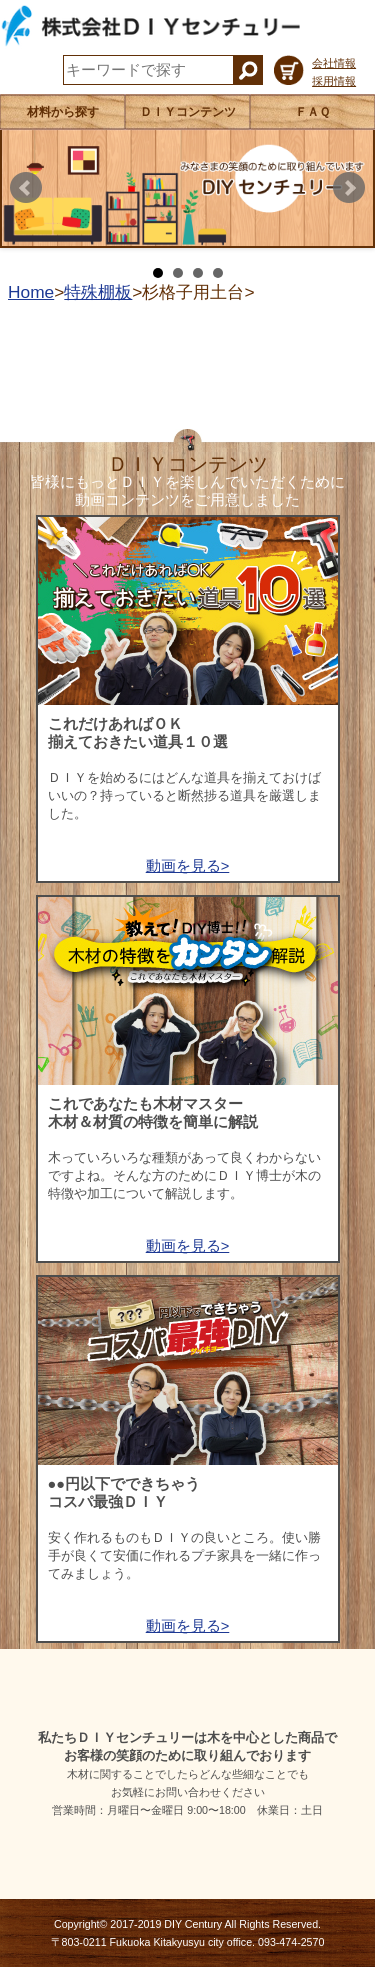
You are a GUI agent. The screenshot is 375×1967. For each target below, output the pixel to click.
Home (31, 292)
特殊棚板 (98, 292)
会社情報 (334, 63)
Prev (26, 188)
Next (349, 188)
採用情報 (334, 81)
